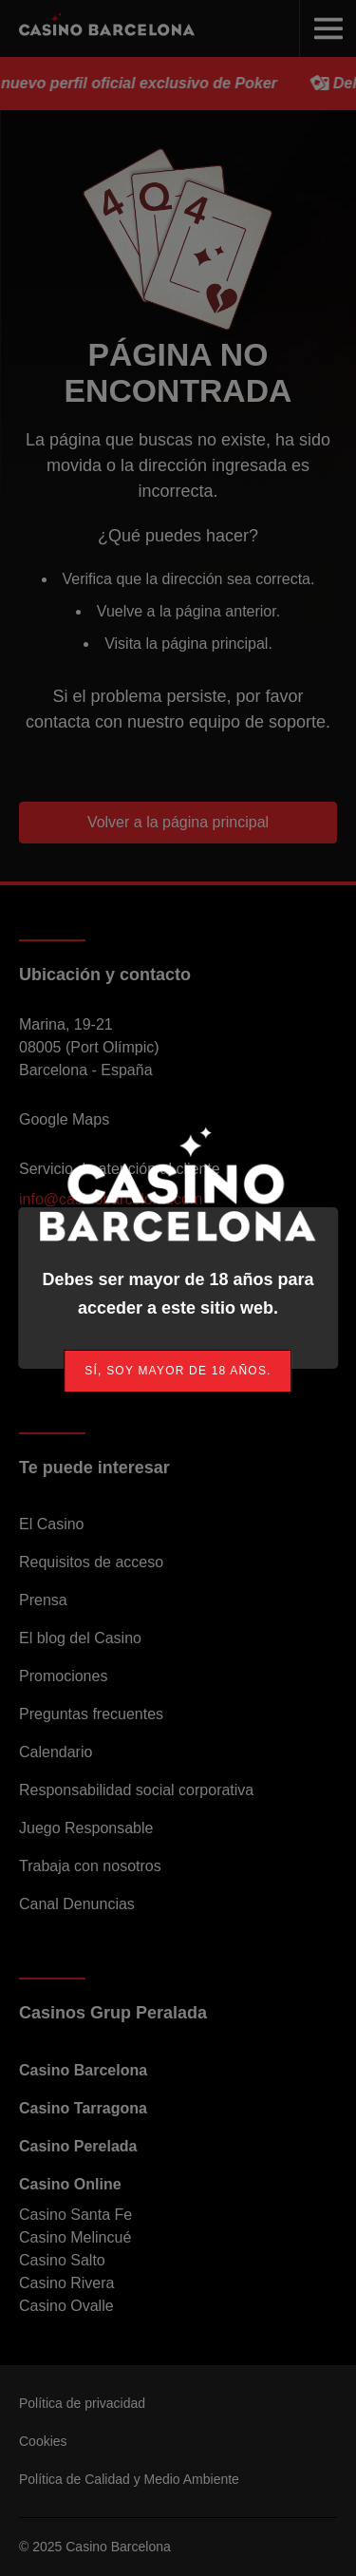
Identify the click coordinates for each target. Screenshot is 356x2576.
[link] (178, 1371)
